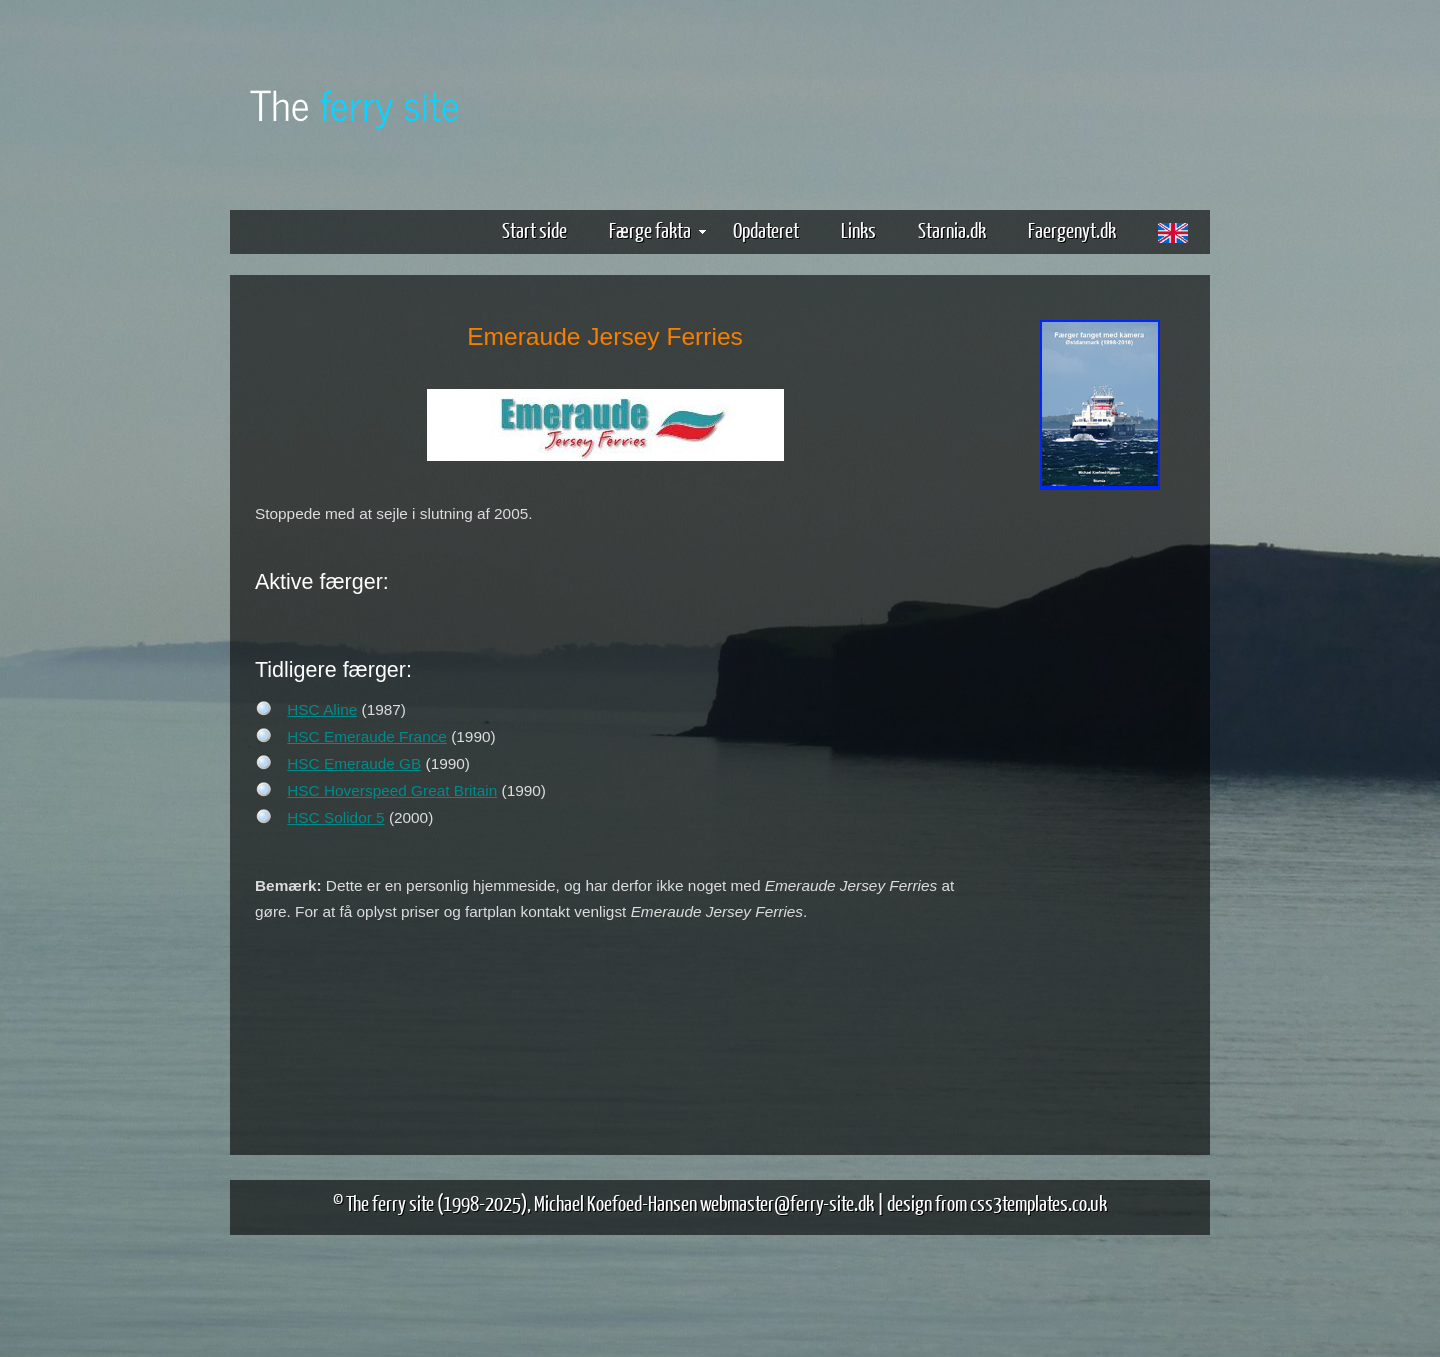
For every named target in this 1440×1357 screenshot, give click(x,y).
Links (858, 229)
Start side (534, 229)
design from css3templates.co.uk (997, 1202)
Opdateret (766, 229)
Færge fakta (657, 229)
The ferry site (390, 1202)
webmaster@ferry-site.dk (787, 1202)
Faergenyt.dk (1072, 229)
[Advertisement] (1100, 808)
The (355, 103)
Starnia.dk (952, 229)
